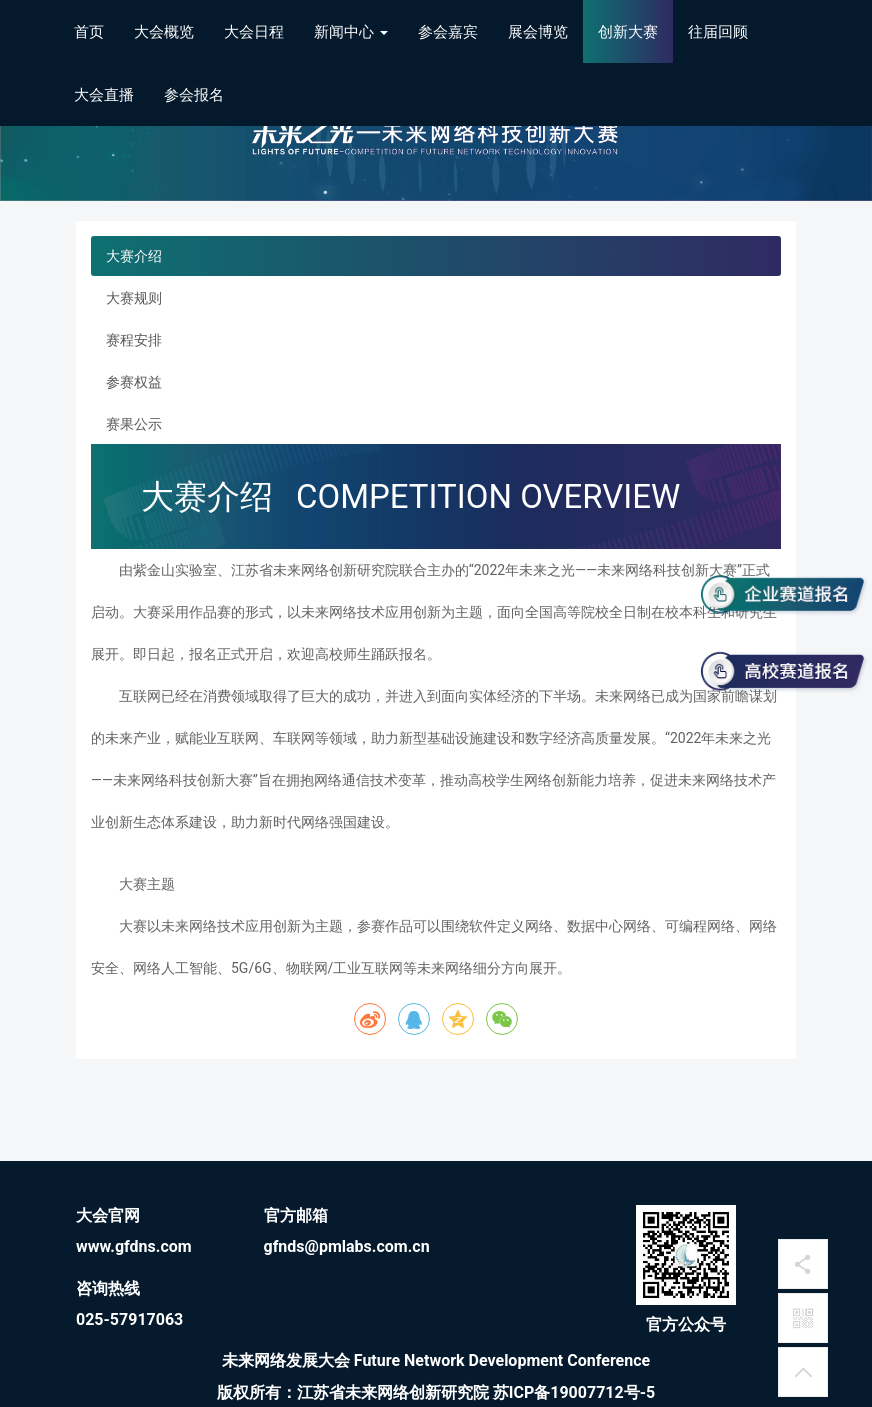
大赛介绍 (134, 256)
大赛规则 (134, 298)
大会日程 (254, 32)
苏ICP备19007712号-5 (574, 1392)
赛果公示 (134, 424)
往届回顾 (718, 32)
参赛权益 (134, 382)
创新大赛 (628, 32)
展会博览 (538, 32)
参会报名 (194, 95)
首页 (89, 32)
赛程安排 (134, 340)
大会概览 (164, 32)
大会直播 (104, 95)
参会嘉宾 (448, 32)
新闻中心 (351, 32)
